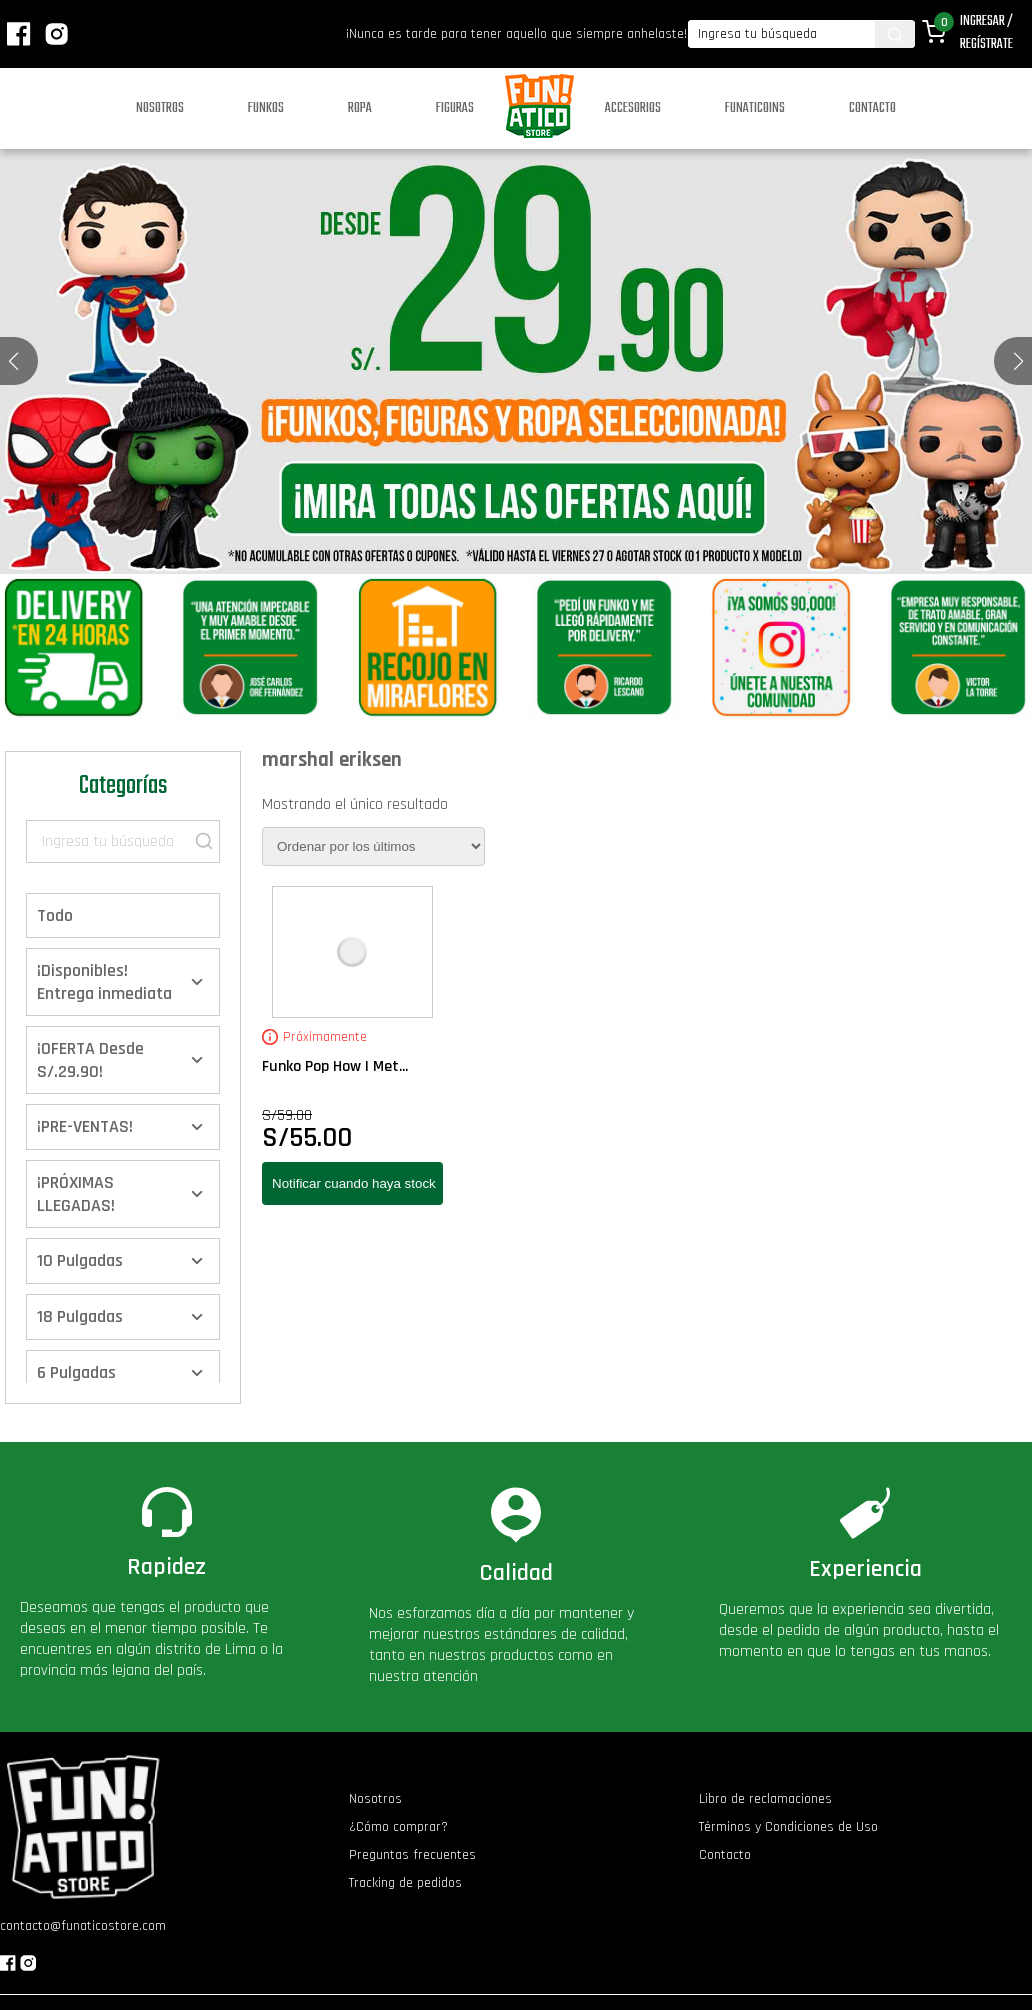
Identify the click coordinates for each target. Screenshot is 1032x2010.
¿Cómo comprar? (398, 1827)
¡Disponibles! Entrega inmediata (104, 982)
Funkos (266, 108)
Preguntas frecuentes (412, 1855)
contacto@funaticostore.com (83, 1926)
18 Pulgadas (80, 1316)
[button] (1018, 361)
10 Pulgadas (80, 1260)
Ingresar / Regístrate (986, 33)
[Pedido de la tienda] (373, 846)
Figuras (455, 108)
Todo (55, 915)
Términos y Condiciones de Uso (788, 1827)
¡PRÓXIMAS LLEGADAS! (76, 1194)
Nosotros (160, 108)
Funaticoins (755, 108)
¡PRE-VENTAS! (85, 1126)
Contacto (872, 108)
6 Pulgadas (76, 1372)
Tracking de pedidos (405, 1883)
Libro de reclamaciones (765, 1799)
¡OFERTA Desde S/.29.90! (90, 1060)
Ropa (360, 108)
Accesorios (633, 108)
